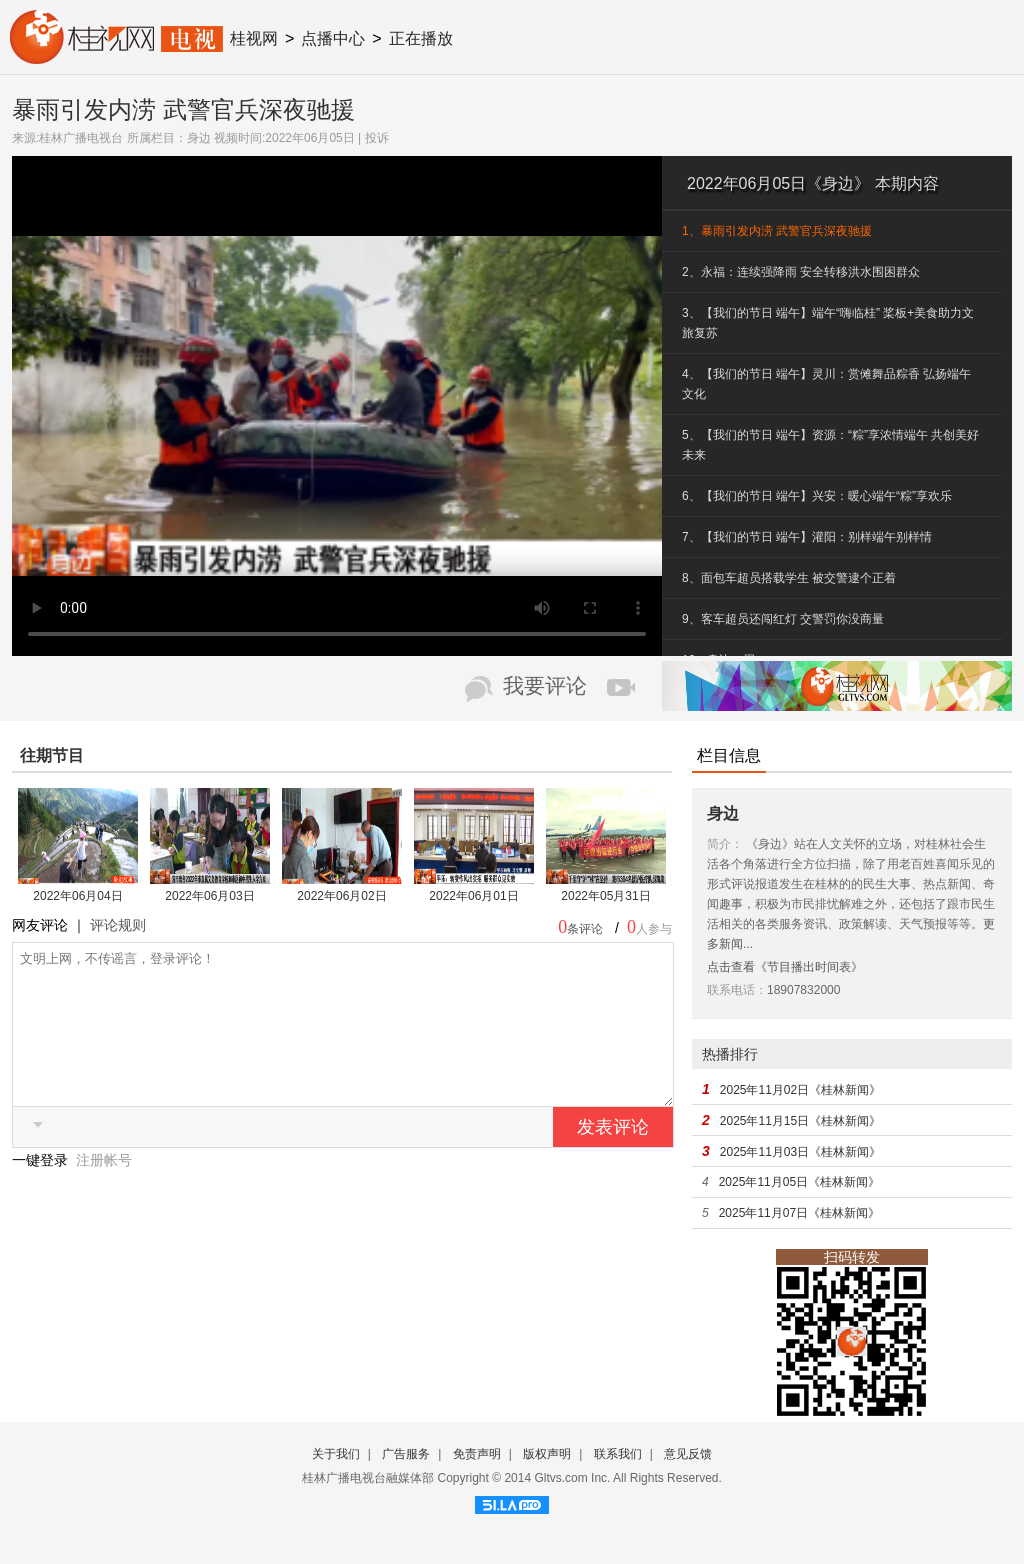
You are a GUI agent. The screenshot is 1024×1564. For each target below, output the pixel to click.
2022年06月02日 (341, 896)
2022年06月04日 (77, 896)
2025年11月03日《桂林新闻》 (800, 1152)
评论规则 (118, 925)
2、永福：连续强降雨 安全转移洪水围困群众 (801, 272)
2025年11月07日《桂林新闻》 (799, 1213)
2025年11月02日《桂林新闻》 (800, 1090)
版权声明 (547, 1454)
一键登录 (42, 1190)
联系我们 (618, 1454)
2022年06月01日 (473, 896)
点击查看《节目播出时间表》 (785, 967)
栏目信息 (729, 755)
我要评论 (545, 686)
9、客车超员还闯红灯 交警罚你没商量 (783, 619)
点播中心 (333, 38)
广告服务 (406, 1454)
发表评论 (613, 1157)
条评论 (585, 929)
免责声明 (477, 1454)
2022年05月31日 (605, 896)
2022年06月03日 (209, 896)
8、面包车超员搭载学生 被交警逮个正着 (789, 578)
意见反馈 (688, 1454)
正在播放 (421, 38)
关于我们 (336, 1454)
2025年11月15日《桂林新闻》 (800, 1121)
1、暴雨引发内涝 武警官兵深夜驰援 (777, 231)
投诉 (377, 138)
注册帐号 (104, 1190)
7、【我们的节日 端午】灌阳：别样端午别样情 (807, 537)
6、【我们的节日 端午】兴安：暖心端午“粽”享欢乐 (817, 496)
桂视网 (254, 38)
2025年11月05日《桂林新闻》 (799, 1182)
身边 (199, 138)
